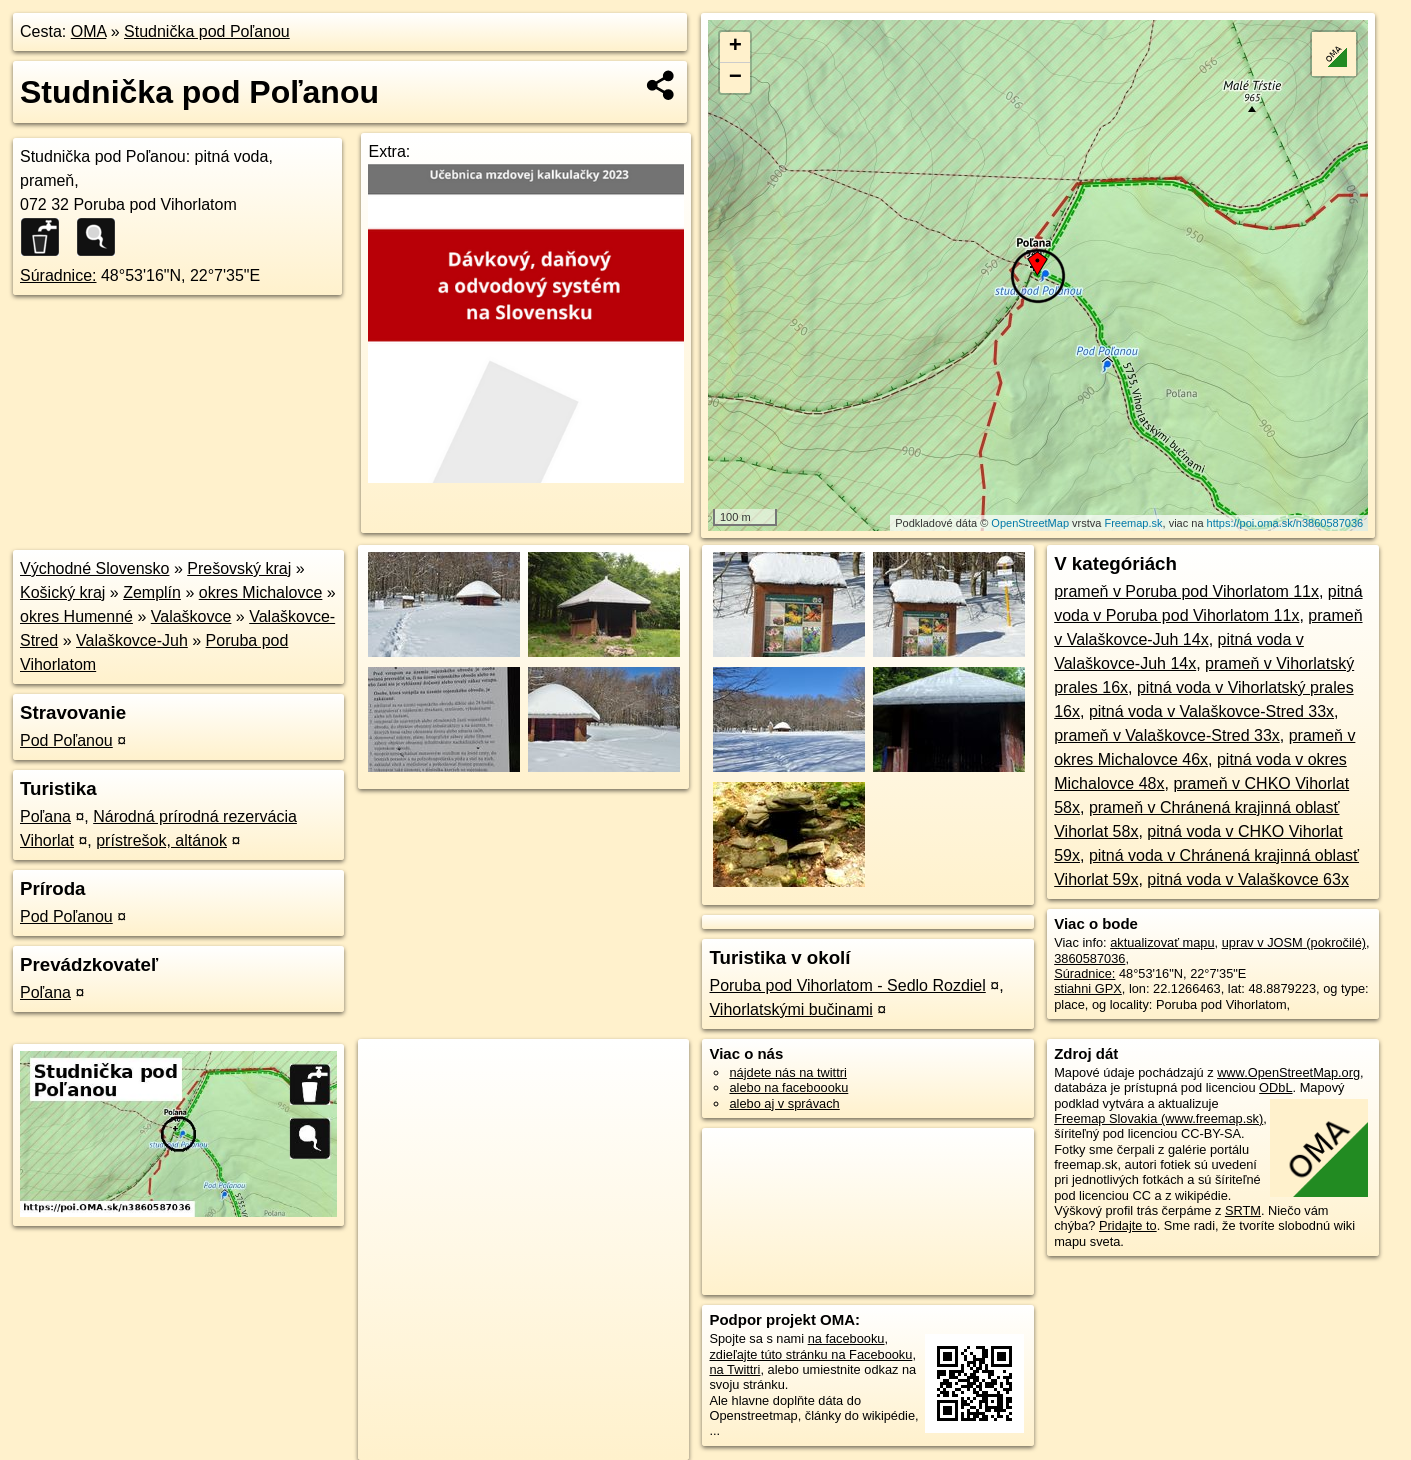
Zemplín (152, 592)
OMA (89, 31)
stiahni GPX (1088, 988)
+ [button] (735, 47)
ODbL (1275, 1087)
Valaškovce (191, 616)
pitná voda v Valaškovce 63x (1248, 879)
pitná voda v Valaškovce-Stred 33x (1211, 711)
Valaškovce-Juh (132, 640)
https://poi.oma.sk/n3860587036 (1285, 523)
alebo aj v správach (784, 1103)
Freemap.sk (1133, 523)
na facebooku (846, 1338)
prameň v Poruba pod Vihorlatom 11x (1186, 591)
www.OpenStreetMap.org (1288, 1072)
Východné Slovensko (94, 568)
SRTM (1243, 1210)
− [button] (735, 78)
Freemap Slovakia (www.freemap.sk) (1158, 1118)
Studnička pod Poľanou (207, 31)
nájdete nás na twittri (787, 1072)
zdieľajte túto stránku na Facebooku (810, 1354)
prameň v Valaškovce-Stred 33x (1167, 735)
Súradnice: (58, 275)
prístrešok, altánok (161, 840)
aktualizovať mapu (1162, 942)
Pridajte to (1128, 1225)
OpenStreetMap (1030, 523)
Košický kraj (62, 592)
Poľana (45, 816)
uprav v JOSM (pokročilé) (1294, 942)
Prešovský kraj (239, 568)
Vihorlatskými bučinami (790, 1009)
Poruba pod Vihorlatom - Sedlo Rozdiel (847, 985)
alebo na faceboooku (788, 1087)
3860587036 (1089, 958)
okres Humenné (76, 616)
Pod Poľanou (66, 740)
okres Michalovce (261, 592)
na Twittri (734, 1369)
